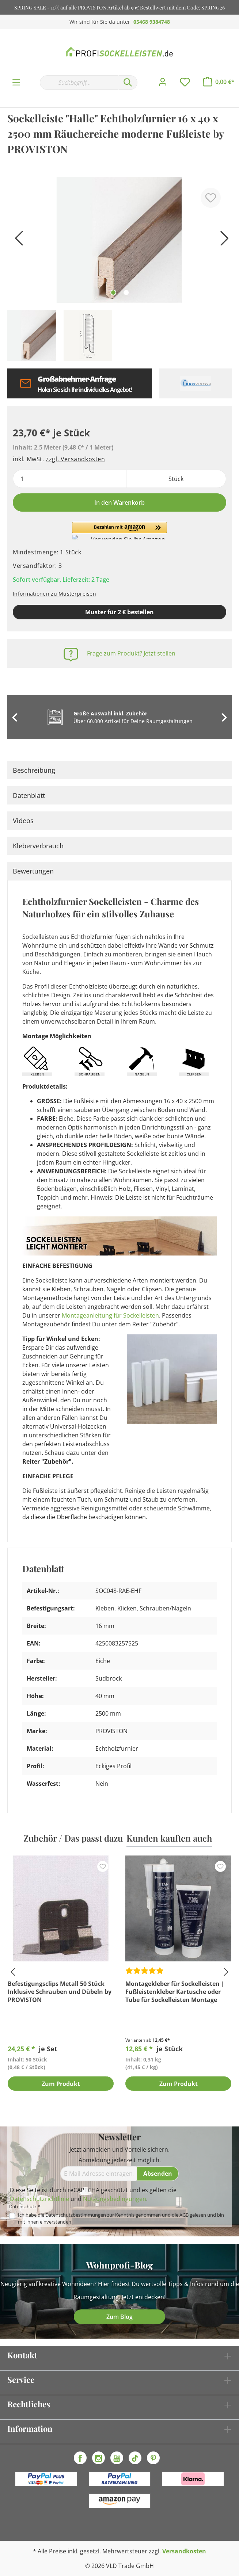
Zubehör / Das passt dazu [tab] (73, 1838)
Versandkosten (184, 2551)
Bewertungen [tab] (33, 871)
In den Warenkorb (119, 502)
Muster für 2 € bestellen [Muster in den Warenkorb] (119, 612)
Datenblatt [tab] (29, 795)
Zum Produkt (61, 2084)
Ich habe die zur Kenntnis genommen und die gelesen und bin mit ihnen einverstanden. (121, 2218)
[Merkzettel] (185, 82)
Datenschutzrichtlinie (39, 2199)
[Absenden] (158, 2173)
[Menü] (16, 82)
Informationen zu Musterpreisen (54, 593)
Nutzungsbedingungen (114, 2199)
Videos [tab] (23, 820)
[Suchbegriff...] (79, 82)
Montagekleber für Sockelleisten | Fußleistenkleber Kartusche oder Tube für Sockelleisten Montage (174, 1992)
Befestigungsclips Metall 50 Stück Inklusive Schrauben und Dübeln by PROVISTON (59, 1992)
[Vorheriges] (16, 241)
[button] (119, 530)
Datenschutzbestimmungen (75, 2215)
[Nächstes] (222, 241)
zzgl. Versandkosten (75, 459)
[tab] (119, 770)
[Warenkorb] (218, 81)
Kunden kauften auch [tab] (169, 1838)
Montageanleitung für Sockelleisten (110, 1315)
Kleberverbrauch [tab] (38, 845)
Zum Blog (119, 2317)
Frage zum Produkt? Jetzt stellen (131, 653)
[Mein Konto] (162, 82)
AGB (184, 2215)
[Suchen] (127, 82)
